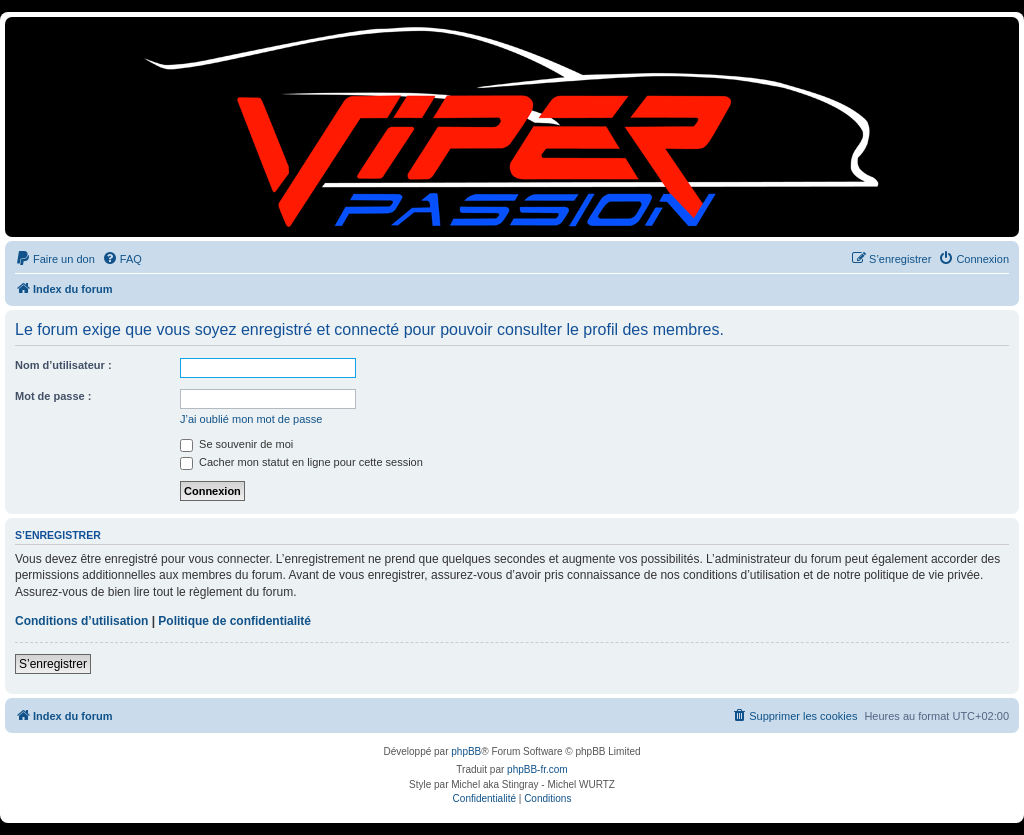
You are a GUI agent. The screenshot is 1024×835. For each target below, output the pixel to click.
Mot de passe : (53, 396)
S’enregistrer (53, 664)
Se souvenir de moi (236, 444)
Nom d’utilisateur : (63, 365)
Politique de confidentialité (234, 621)
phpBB (466, 751)
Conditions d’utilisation (81, 621)
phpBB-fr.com (537, 769)
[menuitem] (55, 259)
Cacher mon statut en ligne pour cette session (301, 462)
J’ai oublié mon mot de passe (251, 419)
